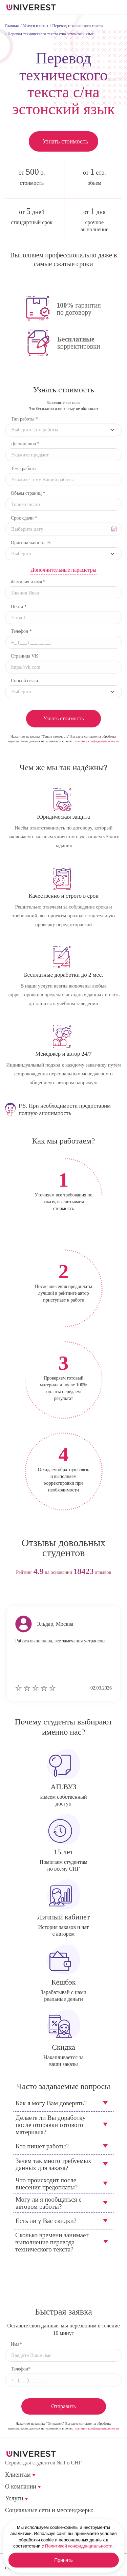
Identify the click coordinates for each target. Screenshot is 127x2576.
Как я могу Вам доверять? (51, 2103)
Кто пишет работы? (42, 2146)
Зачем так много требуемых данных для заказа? (53, 2164)
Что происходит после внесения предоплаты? (47, 2184)
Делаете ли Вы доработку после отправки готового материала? (51, 2124)
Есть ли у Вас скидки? (46, 2220)
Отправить (63, 2406)
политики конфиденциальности (96, 741)
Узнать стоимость (65, 141)
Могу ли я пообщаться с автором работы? (49, 2203)
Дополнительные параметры (63, 570)
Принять (63, 2560)
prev (51, 1593)
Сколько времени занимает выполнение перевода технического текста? (52, 2242)
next (76, 1593)
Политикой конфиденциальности (78, 2546)
